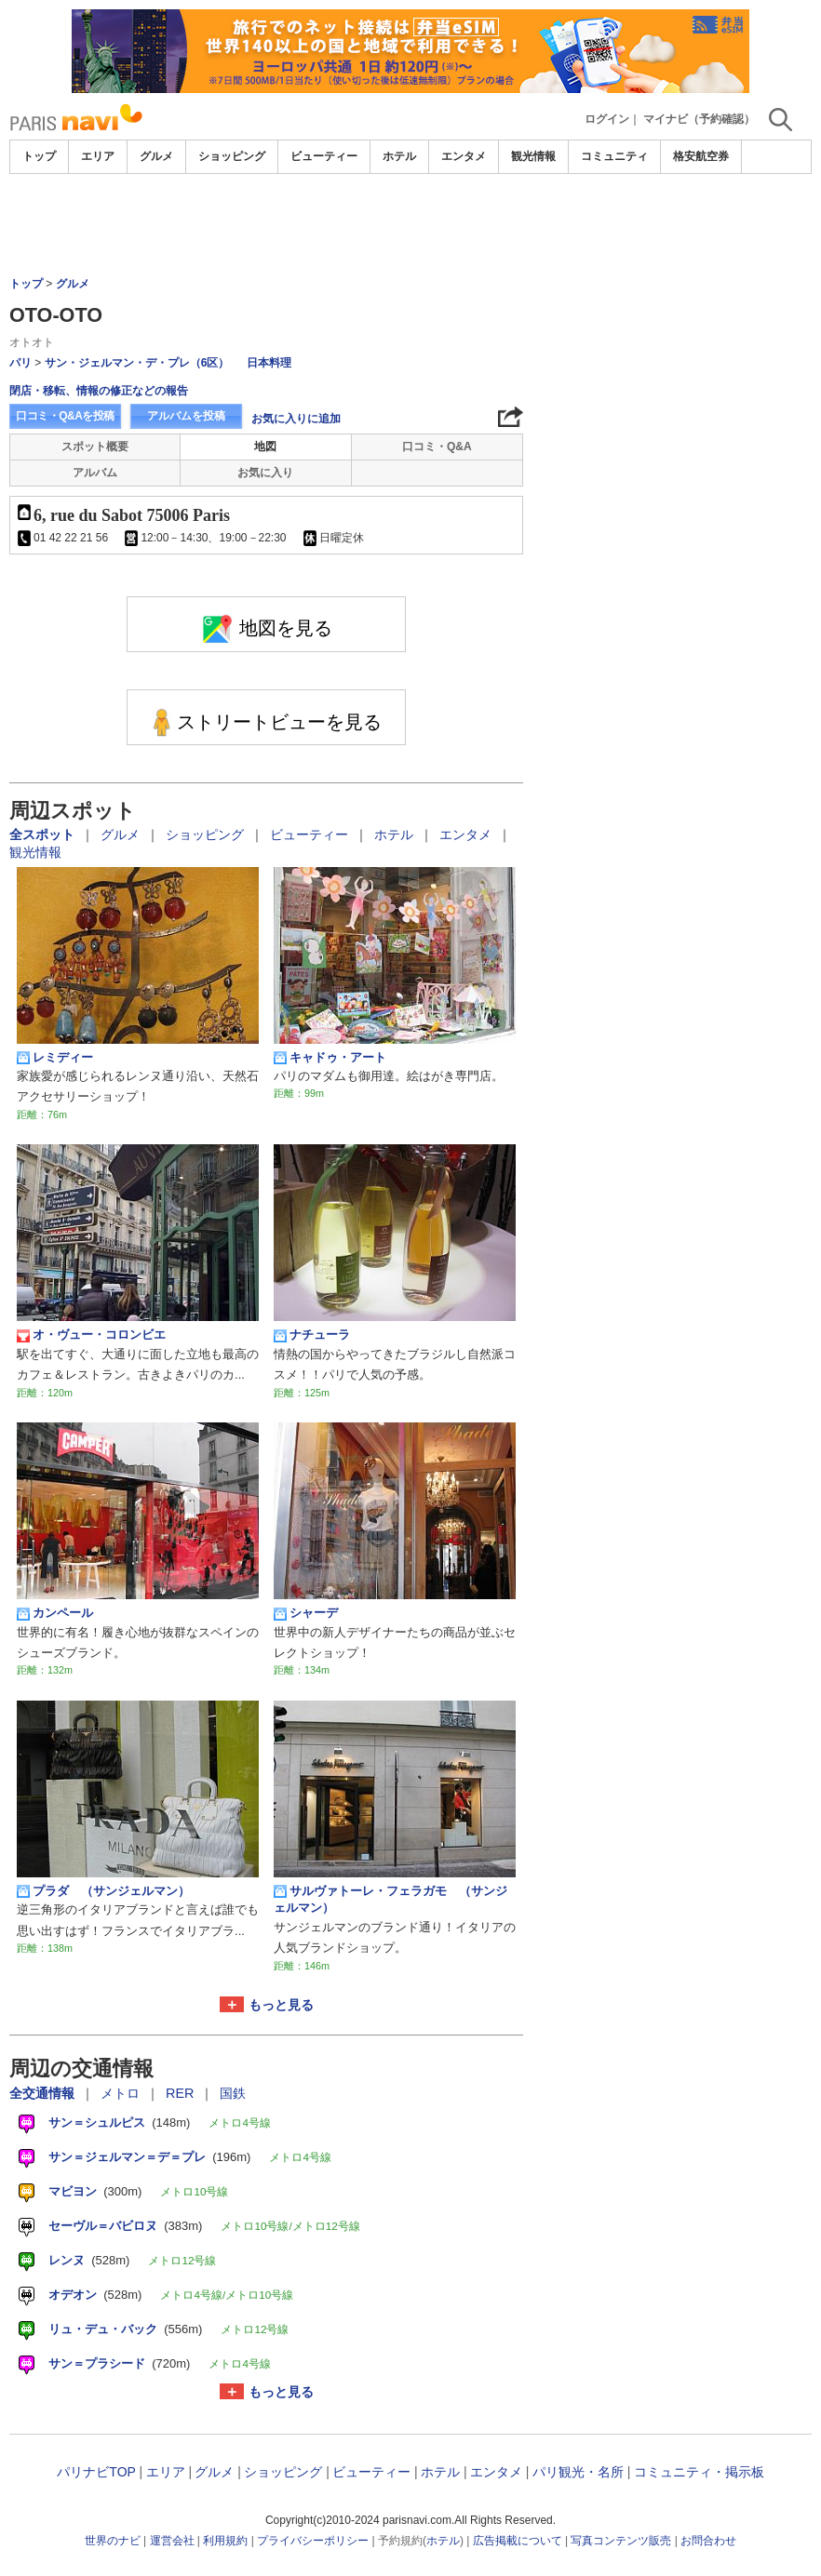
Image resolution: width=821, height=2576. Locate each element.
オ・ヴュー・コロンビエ (91, 1335)
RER (181, 2093)
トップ (39, 156)
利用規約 (225, 2540)
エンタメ (463, 156)
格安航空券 (701, 156)
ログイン (607, 119)
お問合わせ (708, 2540)
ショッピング (231, 156)
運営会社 (172, 2540)
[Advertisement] (410, 225)
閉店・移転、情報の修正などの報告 (98, 390)
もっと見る (281, 2004)
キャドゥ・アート (330, 1057)
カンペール (55, 1613)
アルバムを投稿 (186, 415)
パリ (20, 362)
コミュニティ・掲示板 (699, 2471)
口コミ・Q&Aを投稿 (65, 415)
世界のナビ (113, 2540)
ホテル (399, 156)
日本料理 (269, 362)
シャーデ (306, 1613)
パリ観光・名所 (578, 2471)
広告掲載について (517, 2540)
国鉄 (233, 2093)
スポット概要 (94, 446)
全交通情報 (43, 2093)
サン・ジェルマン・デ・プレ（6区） (137, 362)
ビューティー (323, 156)
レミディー (55, 1057)
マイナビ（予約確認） (699, 119)
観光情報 (533, 156)
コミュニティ (614, 156)
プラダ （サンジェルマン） (103, 1891)
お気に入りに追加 (296, 418)
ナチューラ (312, 1335)
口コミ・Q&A (437, 446)
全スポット (43, 834)
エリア (97, 156)
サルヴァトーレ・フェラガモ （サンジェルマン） (390, 1899)
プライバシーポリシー (313, 2540)
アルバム (95, 472)
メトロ (122, 2093)
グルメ (156, 156)
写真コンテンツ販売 (621, 2540)
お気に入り (265, 472)
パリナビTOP (96, 2471)
